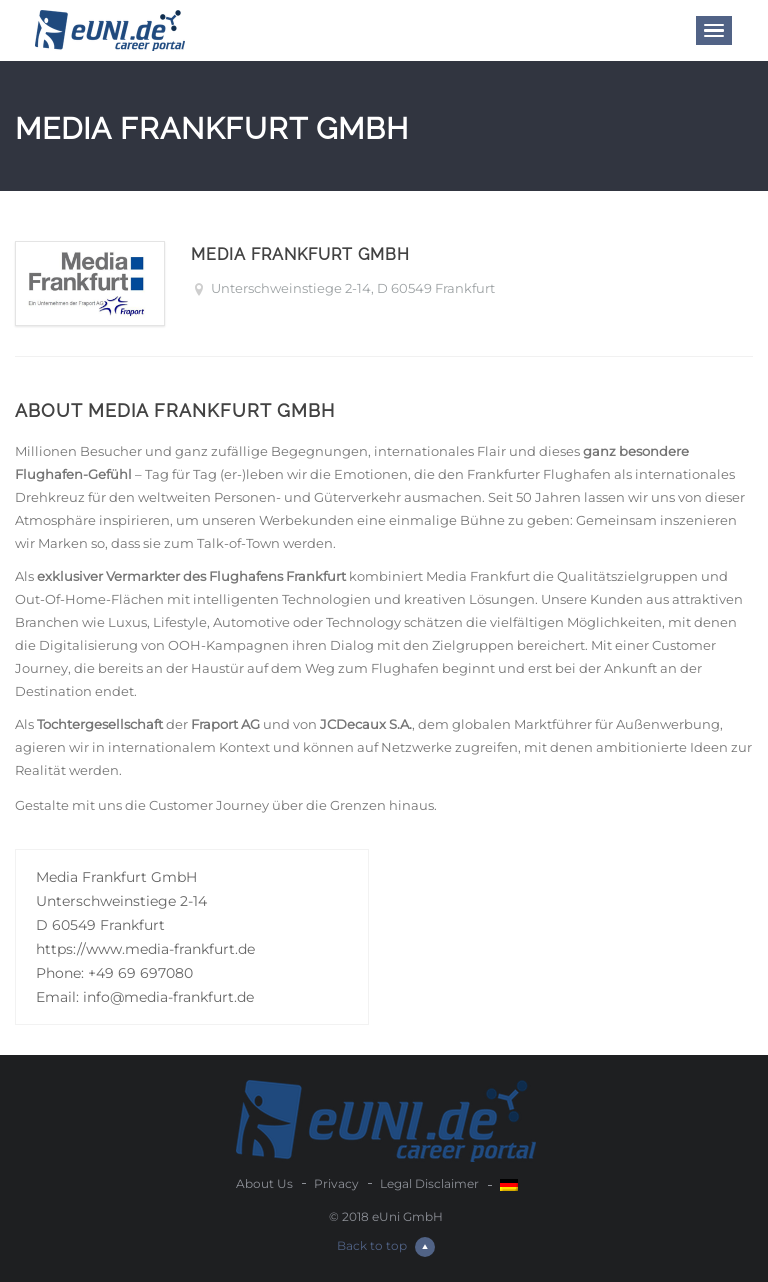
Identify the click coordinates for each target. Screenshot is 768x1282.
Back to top (386, 1245)
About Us (264, 1183)
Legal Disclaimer (429, 1183)
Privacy (336, 1183)
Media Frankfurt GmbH (300, 254)
